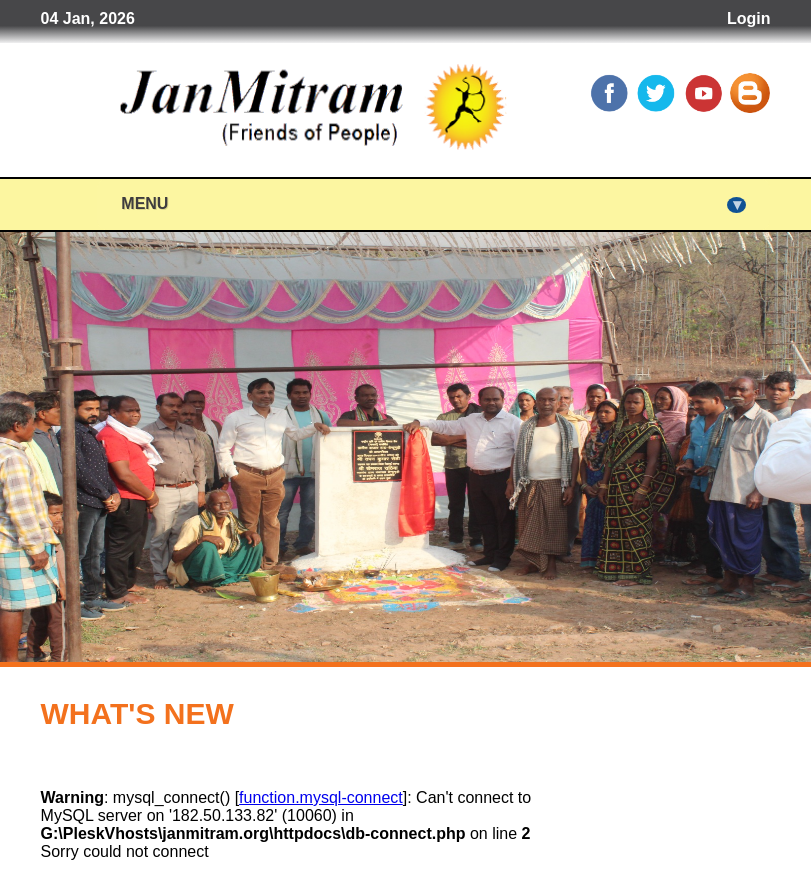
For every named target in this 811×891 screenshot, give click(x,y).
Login (749, 18)
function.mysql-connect (321, 797)
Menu (433, 204)
